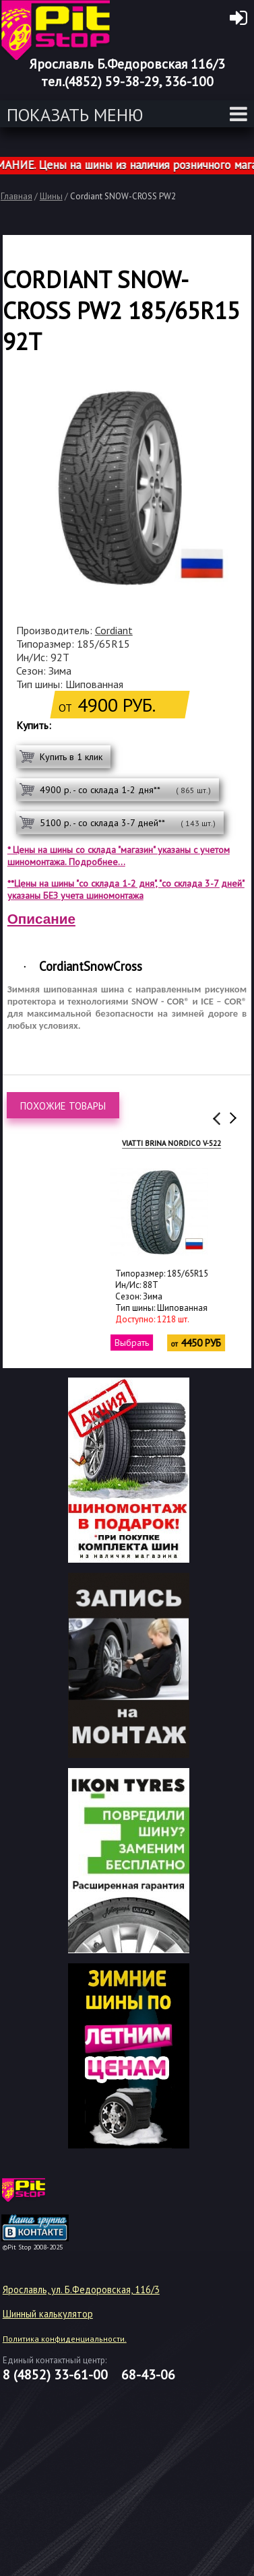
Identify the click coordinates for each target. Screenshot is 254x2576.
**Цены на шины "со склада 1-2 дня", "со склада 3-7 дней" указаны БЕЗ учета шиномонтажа (126, 889)
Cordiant (114, 630)
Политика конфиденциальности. (65, 2339)
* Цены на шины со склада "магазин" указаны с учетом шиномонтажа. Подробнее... (118, 856)
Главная (16, 196)
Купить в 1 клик (71, 757)
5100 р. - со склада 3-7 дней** (128, 823)
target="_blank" (51, 2195)
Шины (51, 196)
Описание (41, 918)
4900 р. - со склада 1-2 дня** (125, 790)
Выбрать (89, 1342)
